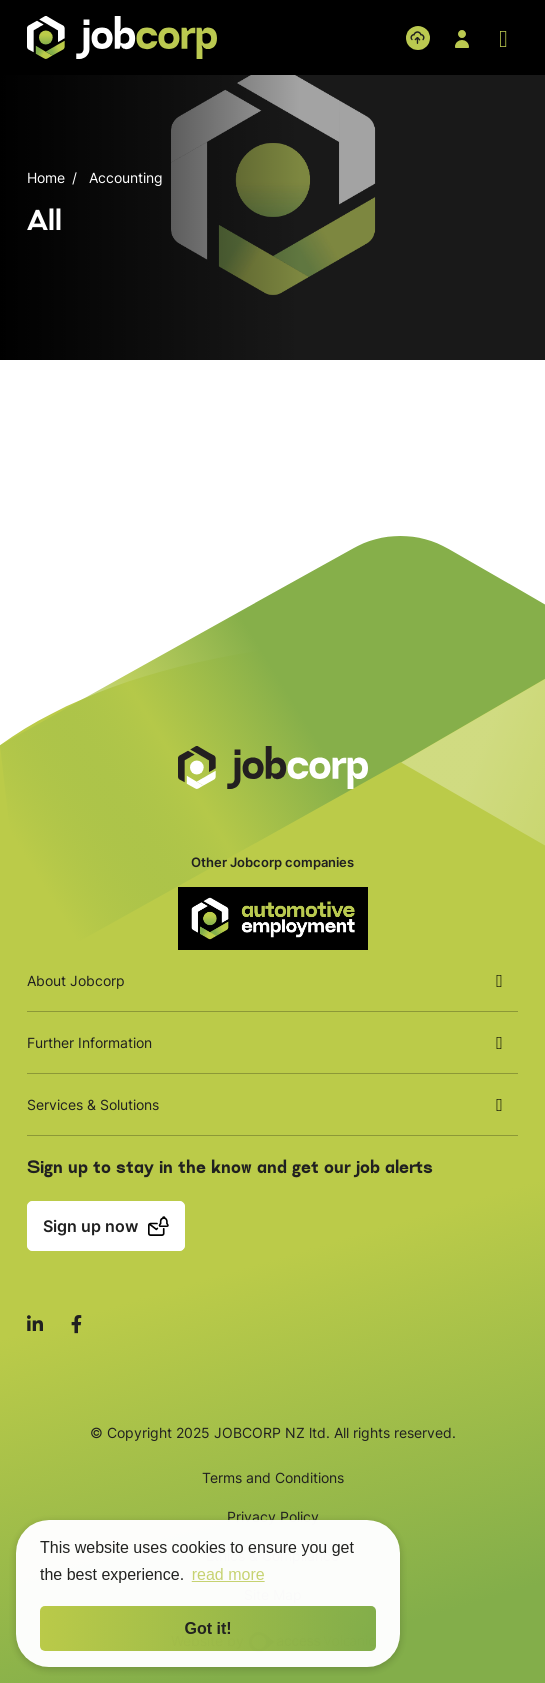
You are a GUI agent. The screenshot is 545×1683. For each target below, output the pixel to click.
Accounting (126, 177)
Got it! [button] (207, 1628)
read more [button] (228, 1574)
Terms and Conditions (273, 1477)
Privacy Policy (273, 1516)
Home (46, 177)
